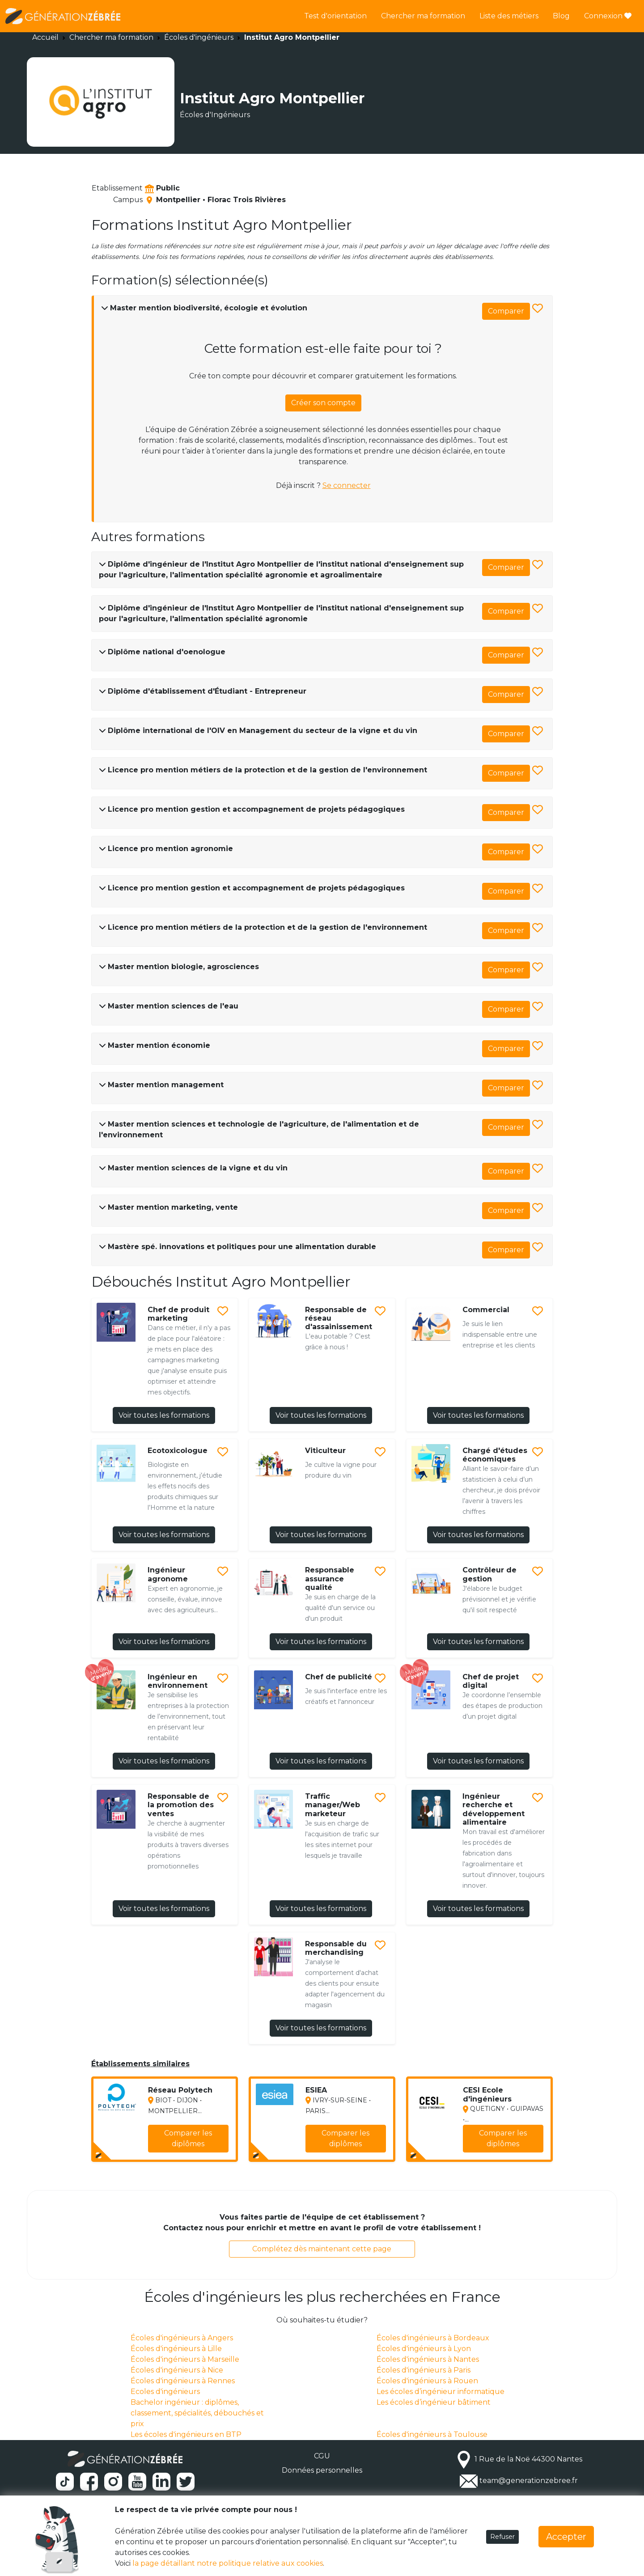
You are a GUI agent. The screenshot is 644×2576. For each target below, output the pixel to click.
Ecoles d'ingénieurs (165, 2391)
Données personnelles (322, 2470)
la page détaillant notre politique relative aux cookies (227, 2563)
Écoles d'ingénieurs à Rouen (427, 2381)
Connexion (607, 16)
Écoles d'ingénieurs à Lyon (424, 2348)
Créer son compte (323, 402)
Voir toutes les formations (164, 1415)
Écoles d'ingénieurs (198, 37)
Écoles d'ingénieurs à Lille (176, 2348)
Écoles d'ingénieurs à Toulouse (432, 2434)
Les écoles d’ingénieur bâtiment (434, 2402)
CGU (322, 2456)
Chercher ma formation (423, 16)
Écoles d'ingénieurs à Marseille (185, 2359)
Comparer (506, 311)
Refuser (502, 2537)
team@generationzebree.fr (528, 2480)
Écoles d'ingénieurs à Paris (423, 2370)
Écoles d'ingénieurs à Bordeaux (433, 2338)
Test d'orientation (335, 16)
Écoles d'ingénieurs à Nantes (428, 2359)
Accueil (45, 37)
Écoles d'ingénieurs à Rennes (183, 2381)
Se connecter (346, 485)
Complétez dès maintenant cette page (321, 2249)
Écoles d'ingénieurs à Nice (177, 2370)
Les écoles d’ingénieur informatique (440, 2391)
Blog (561, 16)
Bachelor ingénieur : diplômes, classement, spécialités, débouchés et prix (197, 2413)
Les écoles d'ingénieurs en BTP (186, 2434)
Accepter (566, 2536)
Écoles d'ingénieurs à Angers (182, 2338)
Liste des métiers (508, 16)
